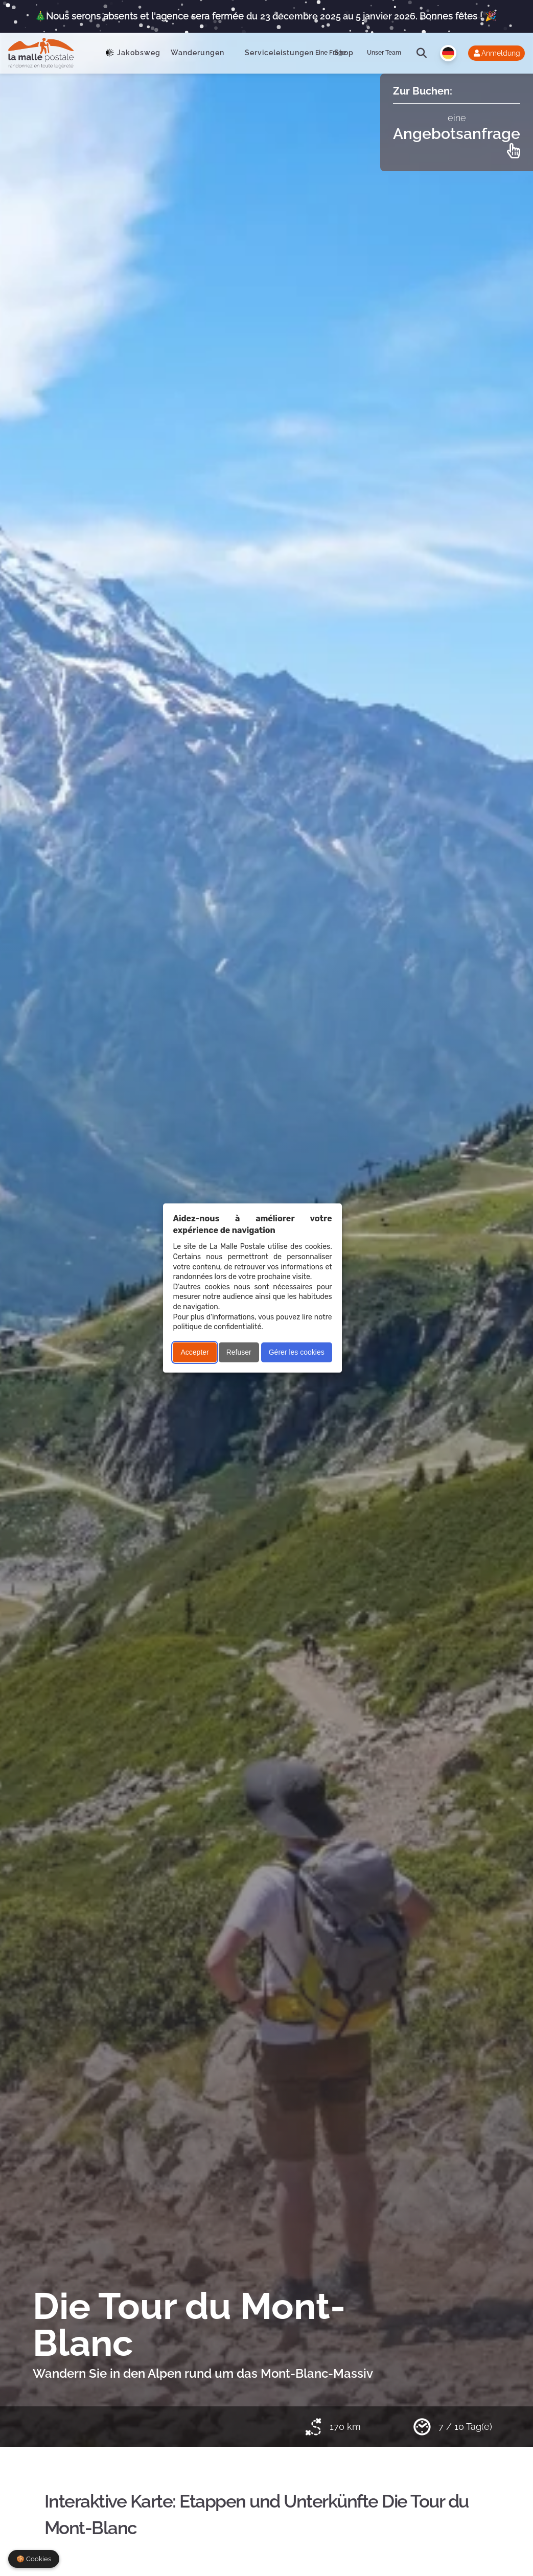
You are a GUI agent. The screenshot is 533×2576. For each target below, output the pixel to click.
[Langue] (448, 53)
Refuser (238, 1352)
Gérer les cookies (297, 1352)
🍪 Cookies (33, 2559)
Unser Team (384, 52)
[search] (421, 53)
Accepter (194, 1352)
